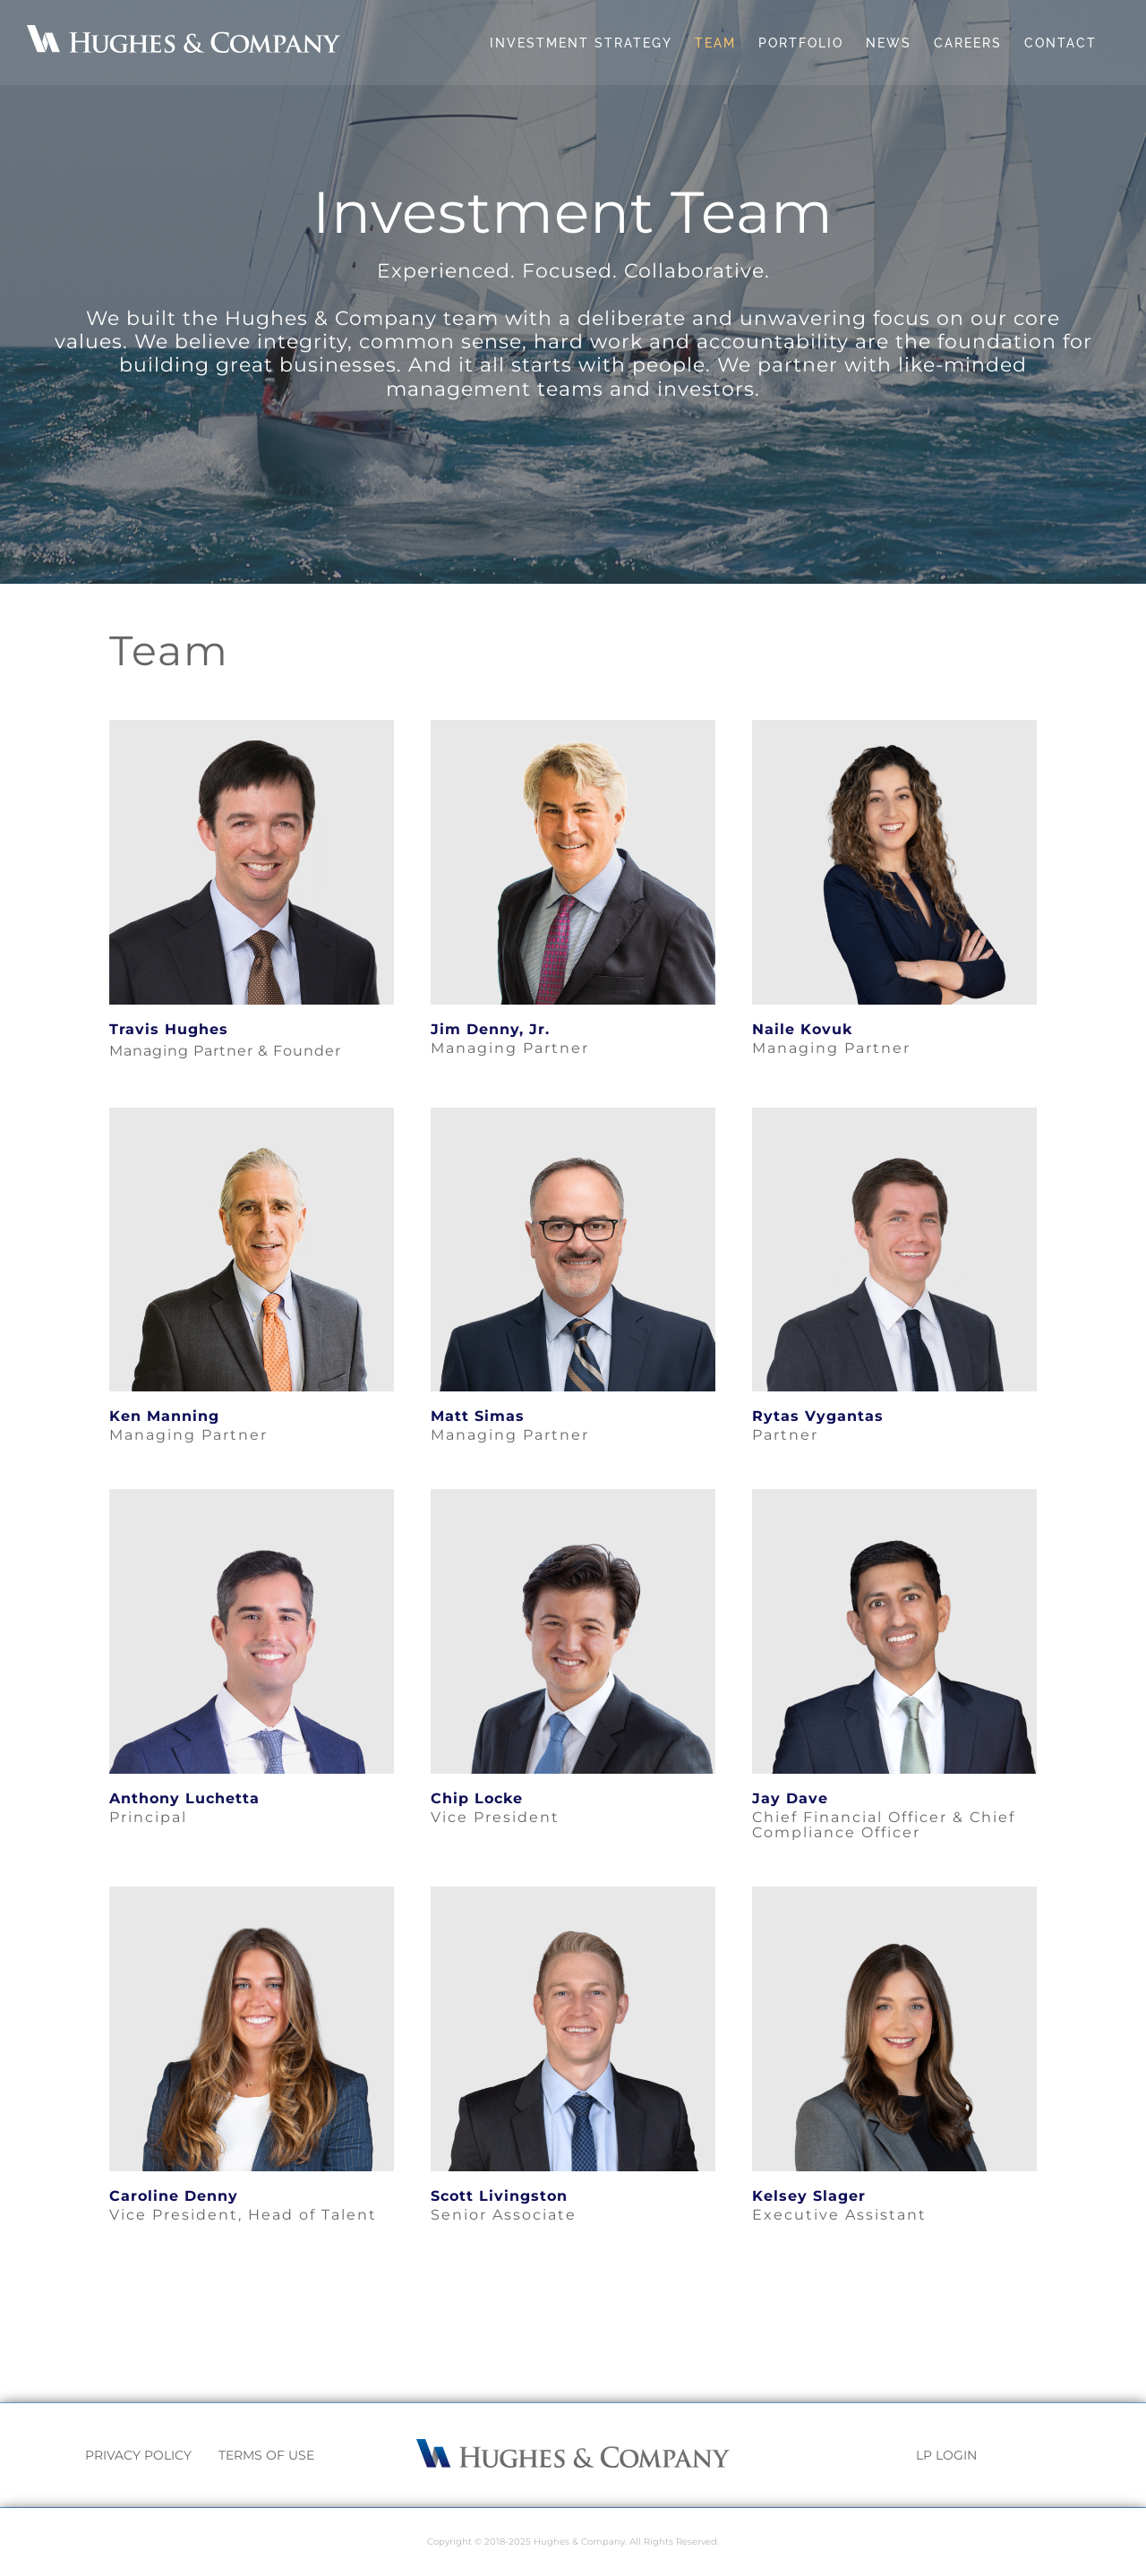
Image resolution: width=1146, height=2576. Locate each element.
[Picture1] (894, 1893)
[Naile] (894, 726)
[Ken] (251, 1114)
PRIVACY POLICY (138, 2455)
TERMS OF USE (266, 2455)
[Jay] (894, 1495)
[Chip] (573, 1495)
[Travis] (251, 726)
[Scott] (573, 1893)
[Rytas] (894, 1114)
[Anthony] (251, 1495)
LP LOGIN (946, 2455)
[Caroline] (251, 1893)
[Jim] (573, 726)
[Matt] (573, 1114)
